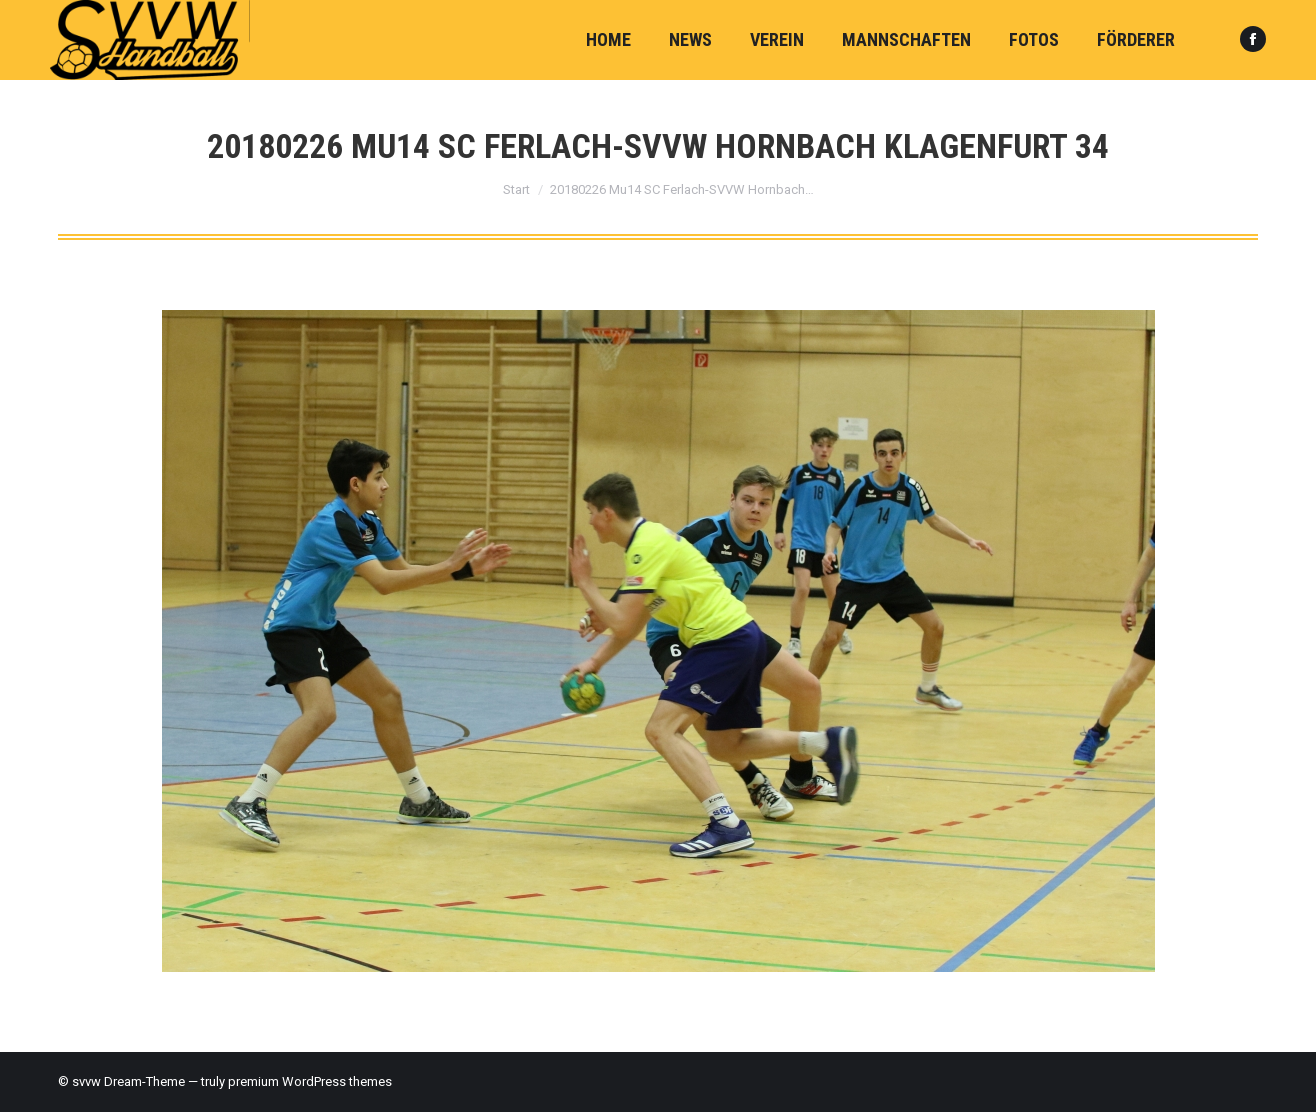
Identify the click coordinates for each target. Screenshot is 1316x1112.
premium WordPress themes (310, 1081)
